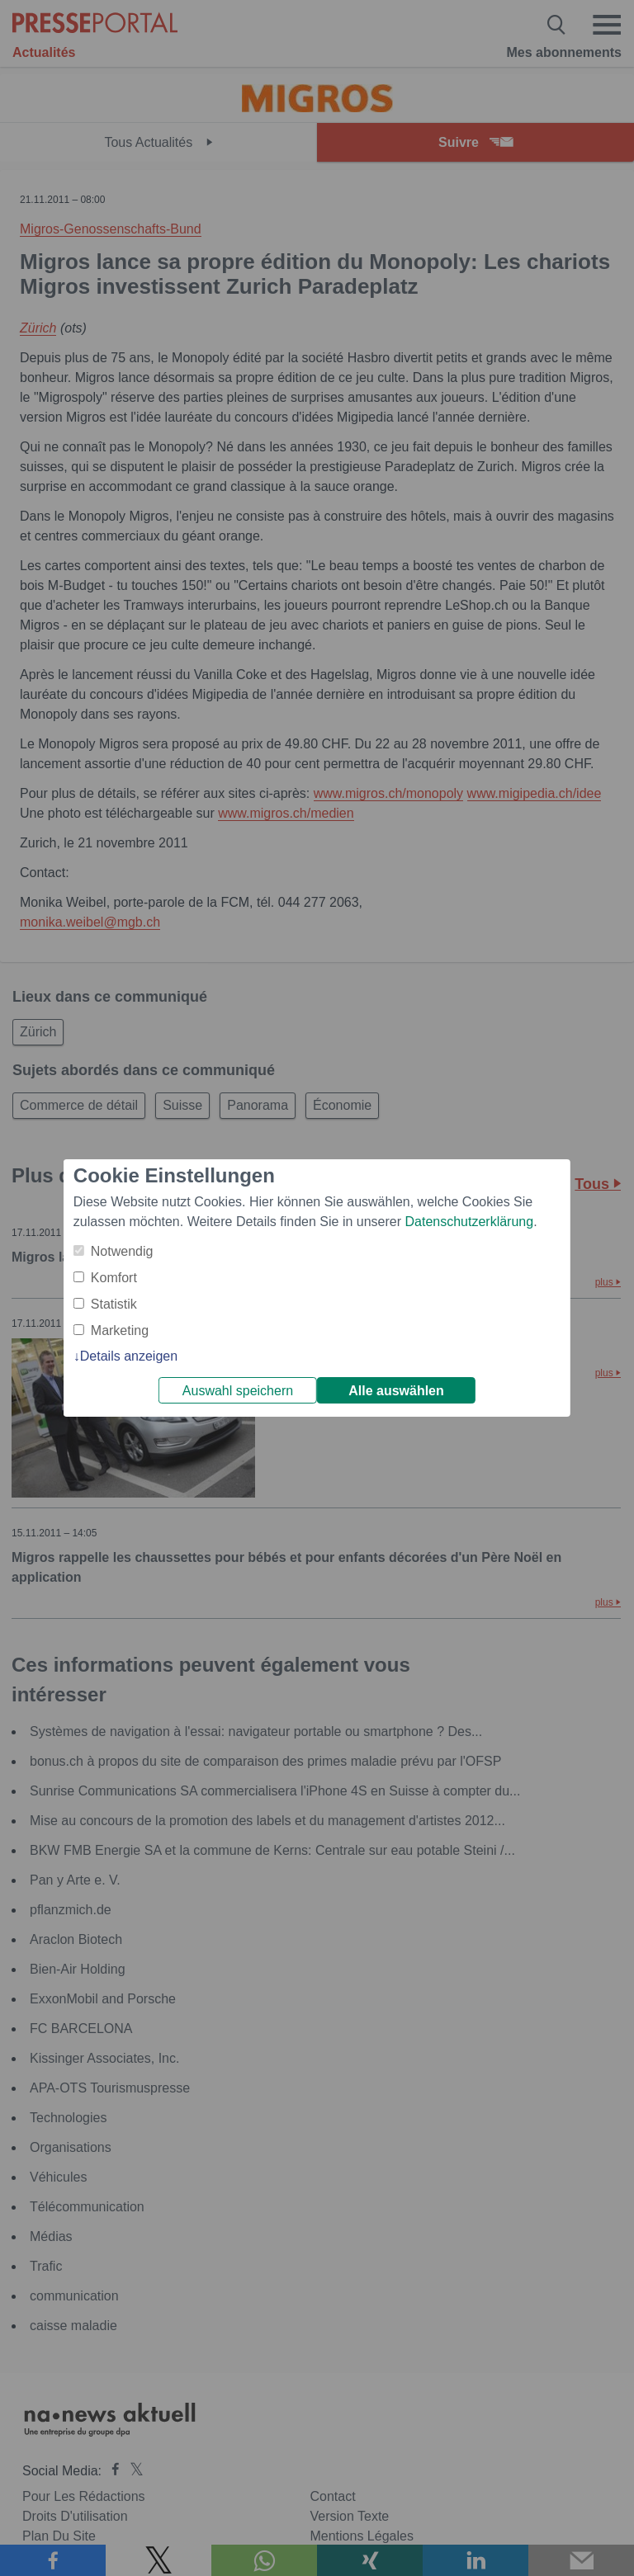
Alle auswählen (396, 1391)
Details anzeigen (128, 1356)
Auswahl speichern (237, 1391)
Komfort (114, 1278)
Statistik (114, 1304)
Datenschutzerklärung (469, 1222)
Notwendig (122, 1251)
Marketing (120, 1330)
